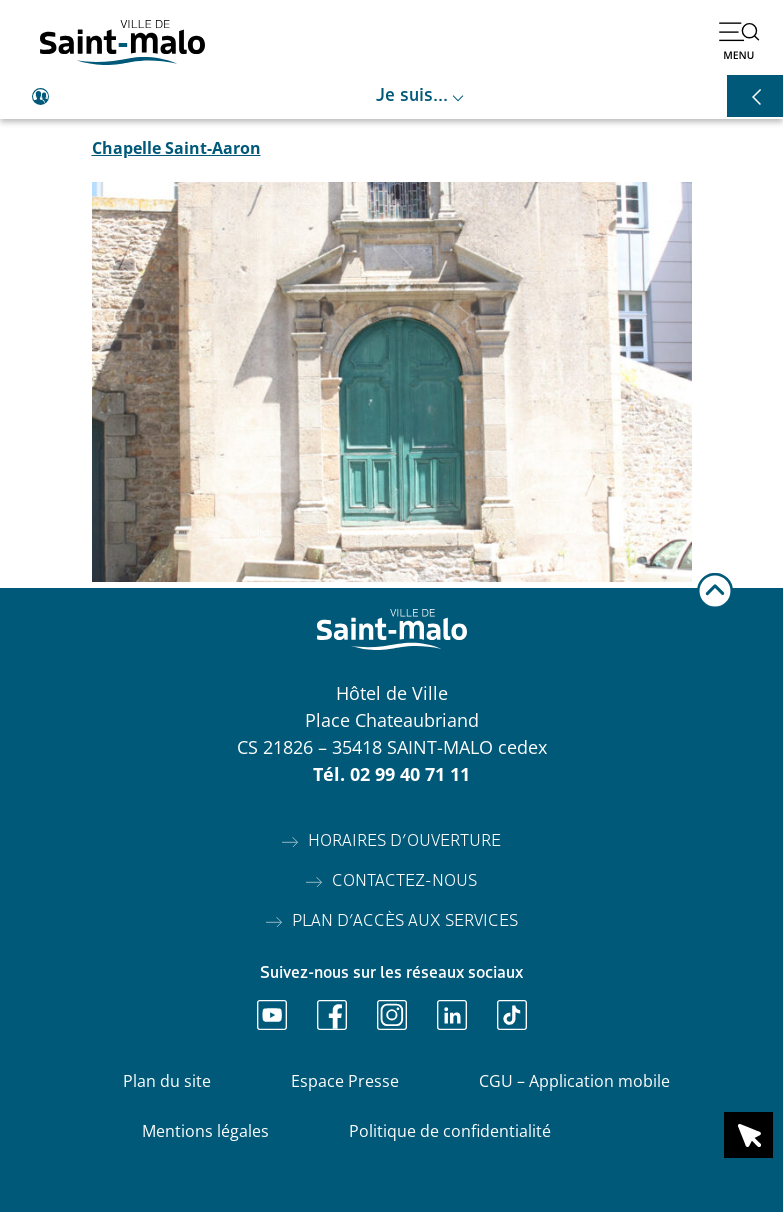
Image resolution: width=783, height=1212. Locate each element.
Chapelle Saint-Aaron (176, 148)
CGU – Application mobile (574, 1081)
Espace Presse (345, 1081)
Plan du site (167, 1081)
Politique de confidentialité (450, 1131)
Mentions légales (205, 1131)
